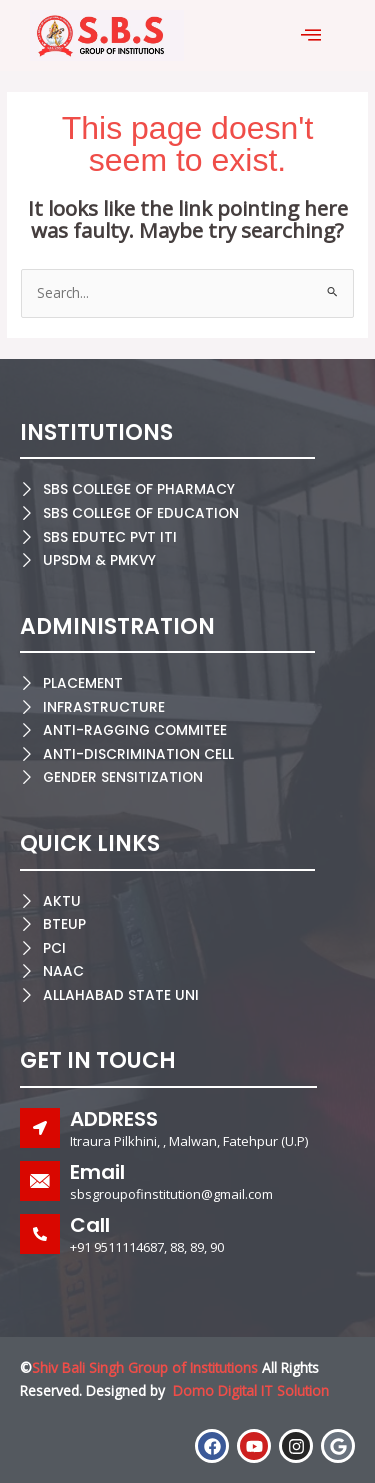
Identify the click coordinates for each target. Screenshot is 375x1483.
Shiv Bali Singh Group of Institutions (145, 1367)
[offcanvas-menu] (311, 35)
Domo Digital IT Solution (251, 1390)
